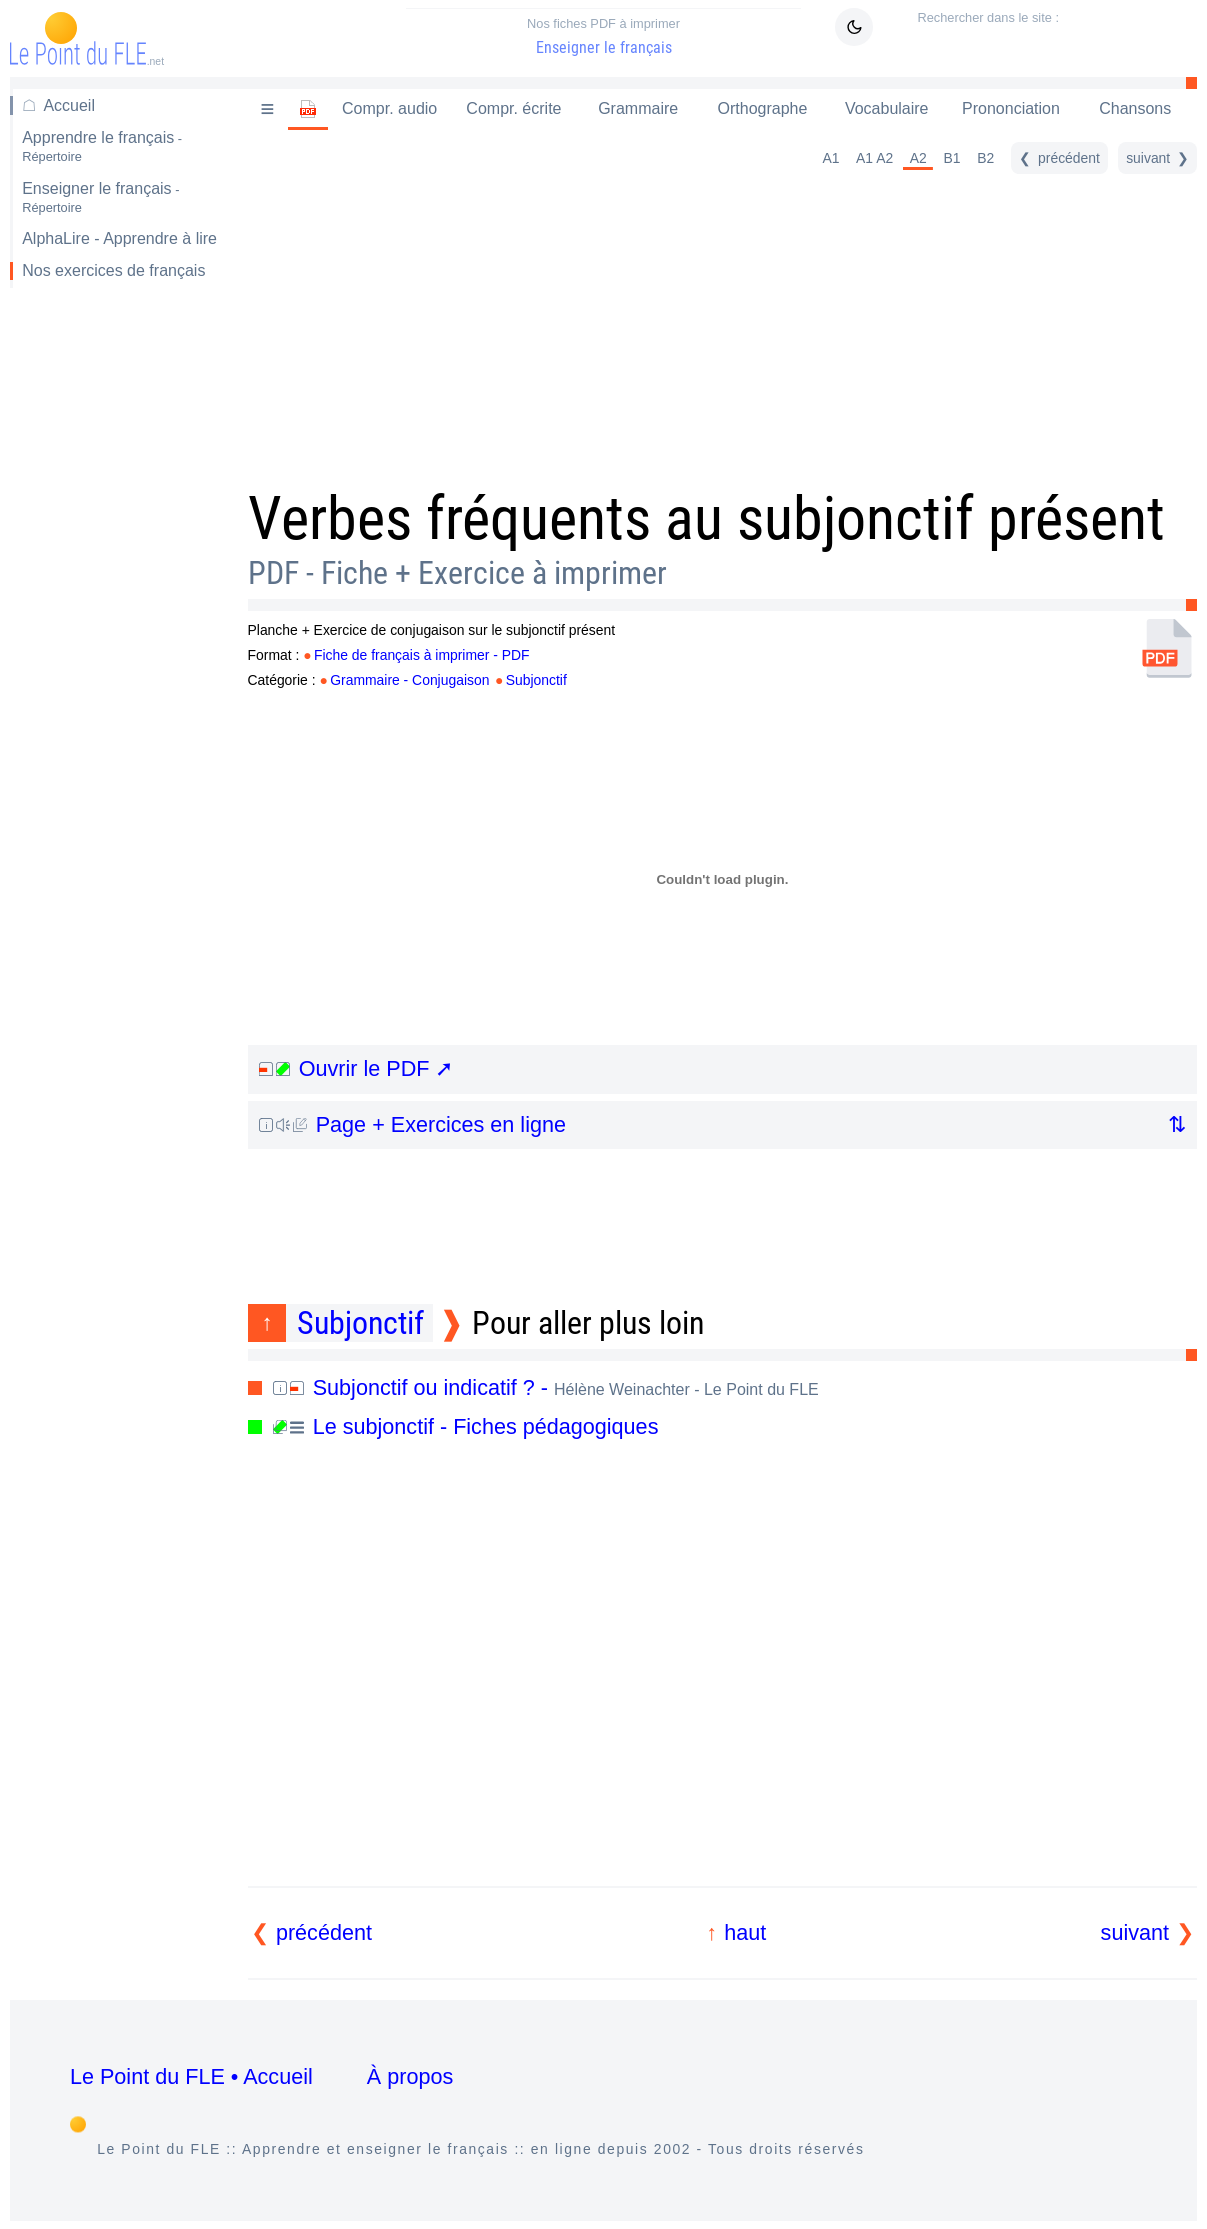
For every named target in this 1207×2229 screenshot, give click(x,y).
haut (745, 1932)
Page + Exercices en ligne (412, 1124)
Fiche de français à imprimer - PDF (422, 655)
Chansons (1135, 108)
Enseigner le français (604, 36)
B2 (985, 158)
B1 (952, 158)
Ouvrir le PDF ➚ (356, 1068)
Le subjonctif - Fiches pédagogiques (466, 1426)
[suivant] (1157, 158)
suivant (1135, 1932)
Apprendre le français (102, 146)
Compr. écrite (513, 108)
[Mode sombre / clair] (854, 27)
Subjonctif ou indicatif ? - (546, 1387)
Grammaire (638, 108)
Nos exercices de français (113, 270)
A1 (830, 158)
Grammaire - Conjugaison (409, 680)
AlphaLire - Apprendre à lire (119, 238)
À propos (410, 2076)
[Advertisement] (117, 620)
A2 (918, 158)
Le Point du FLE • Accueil (191, 2076)
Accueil (69, 105)
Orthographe (763, 108)
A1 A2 (874, 158)
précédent (324, 1932)
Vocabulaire (887, 108)
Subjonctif (536, 680)
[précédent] (1059, 158)
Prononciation (1011, 108)
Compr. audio (389, 108)
